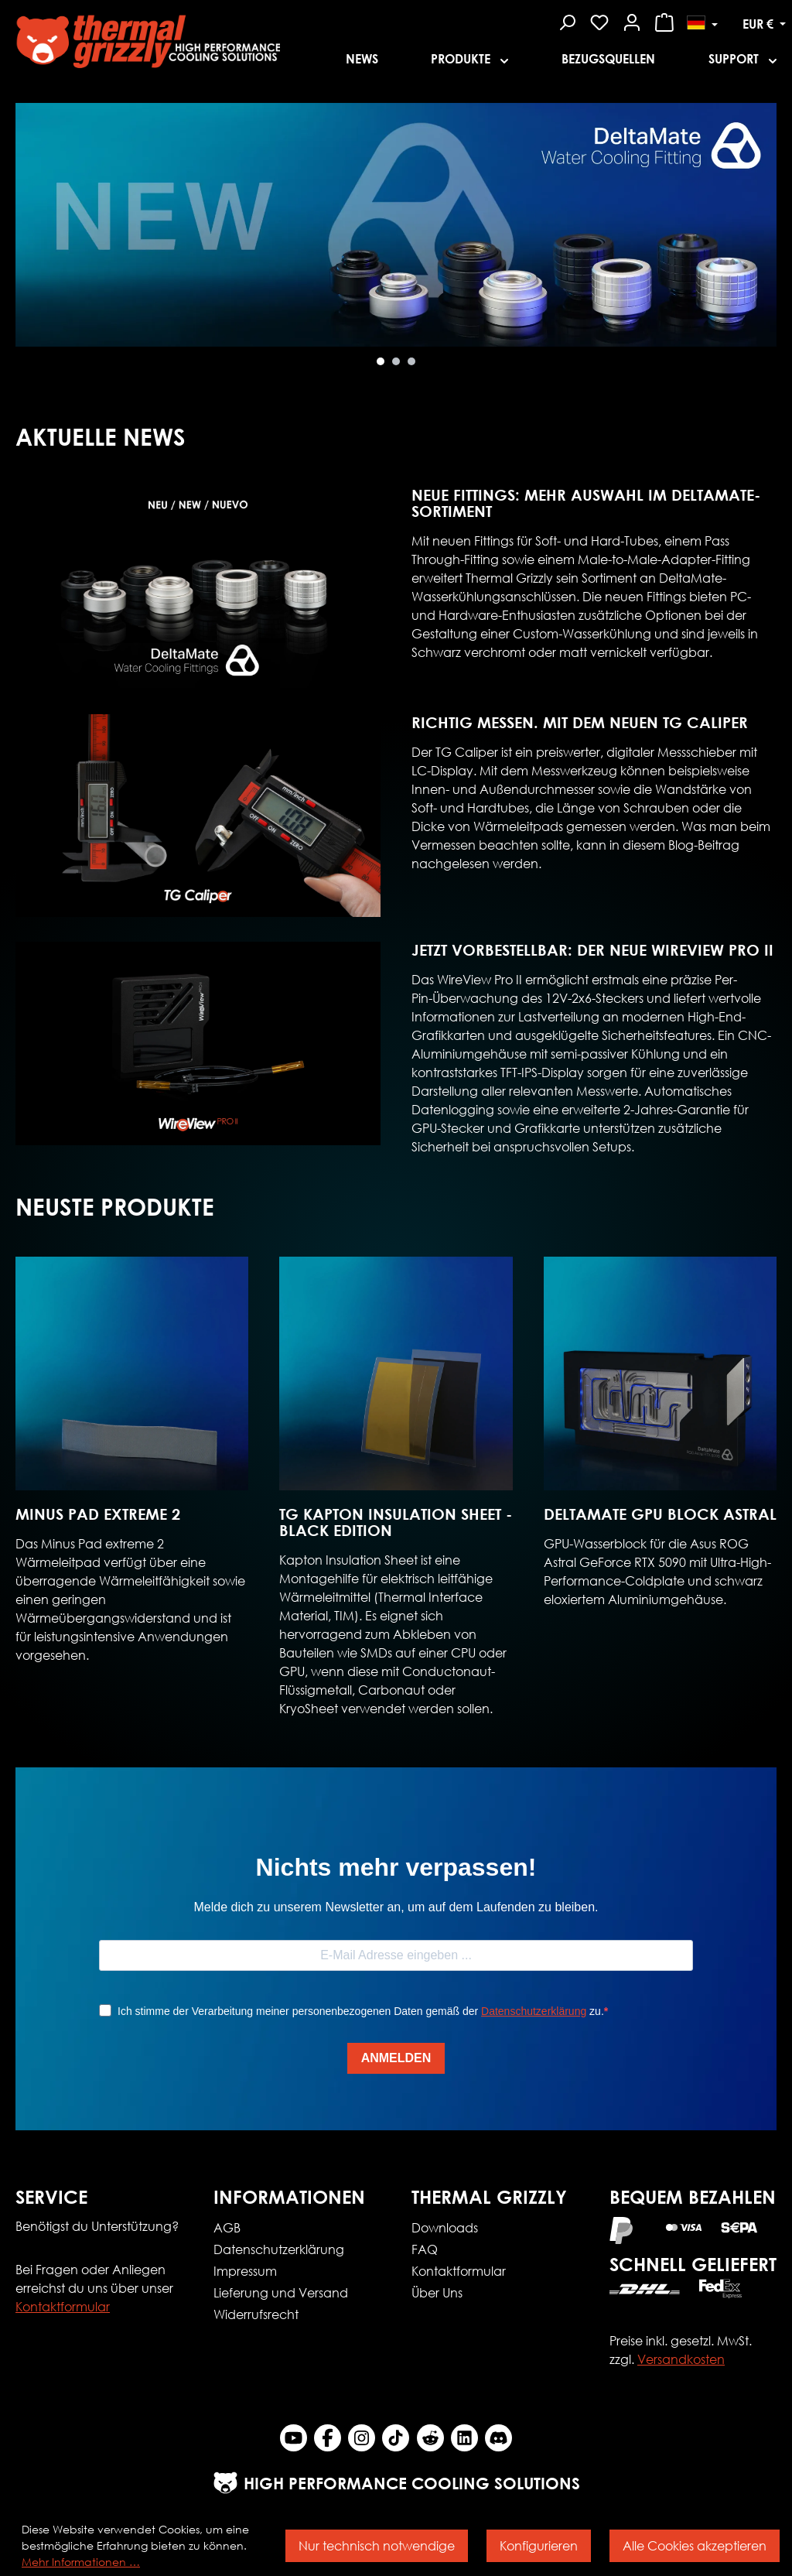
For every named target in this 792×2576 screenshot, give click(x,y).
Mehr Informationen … (81, 2561)
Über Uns (437, 2292)
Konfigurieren (539, 2545)
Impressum (245, 2271)
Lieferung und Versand (280, 2292)
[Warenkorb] (664, 20)
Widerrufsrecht (256, 2314)
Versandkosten (681, 2359)
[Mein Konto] (632, 20)
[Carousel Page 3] (411, 361)
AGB (227, 2227)
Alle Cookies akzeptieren (694, 2545)
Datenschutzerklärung (533, 2011)
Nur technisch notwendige (377, 2545)
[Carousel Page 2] (396, 361)
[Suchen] (567, 20)
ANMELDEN (396, 2058)
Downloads (444, 2227)
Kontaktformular (62, 2306)
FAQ (424, 2249)
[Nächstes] (27, 239)
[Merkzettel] (599, 20)
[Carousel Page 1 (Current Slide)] (380, 361)
